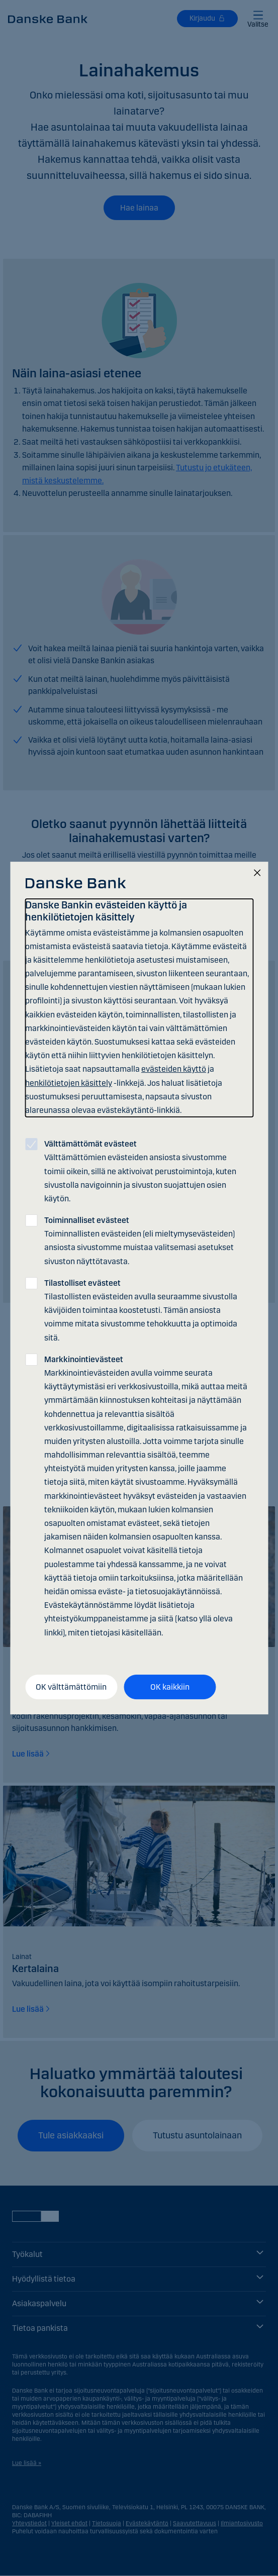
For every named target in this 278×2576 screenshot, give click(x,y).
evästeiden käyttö (173, 1069)
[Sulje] (256, 873)
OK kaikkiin (170, 1687)
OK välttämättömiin (71, 1687)
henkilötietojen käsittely (68, 1083)
